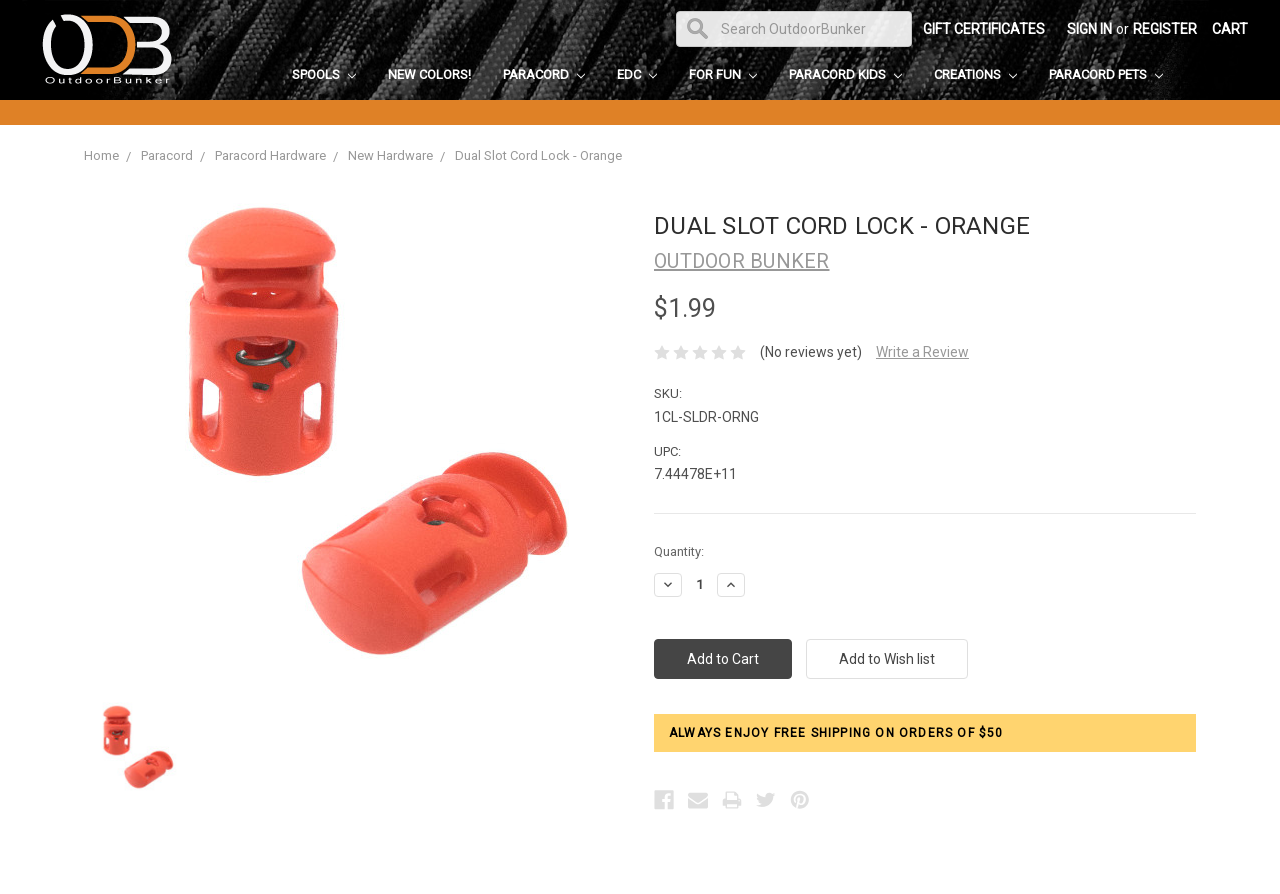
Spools (324, 74)
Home (101, 155)
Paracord (544, 74)
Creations (975, 74)
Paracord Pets (1106, 74)
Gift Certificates (984, 29)
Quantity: (679, 551)
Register (1165, 29)
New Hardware (390, 155)
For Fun (723, 74)
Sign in (1089, 29)
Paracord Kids (845, 74)
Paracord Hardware (270, 155)
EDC (637, 74)
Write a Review (922, 352)
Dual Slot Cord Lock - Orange (538, 155)
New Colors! (429, 74)
